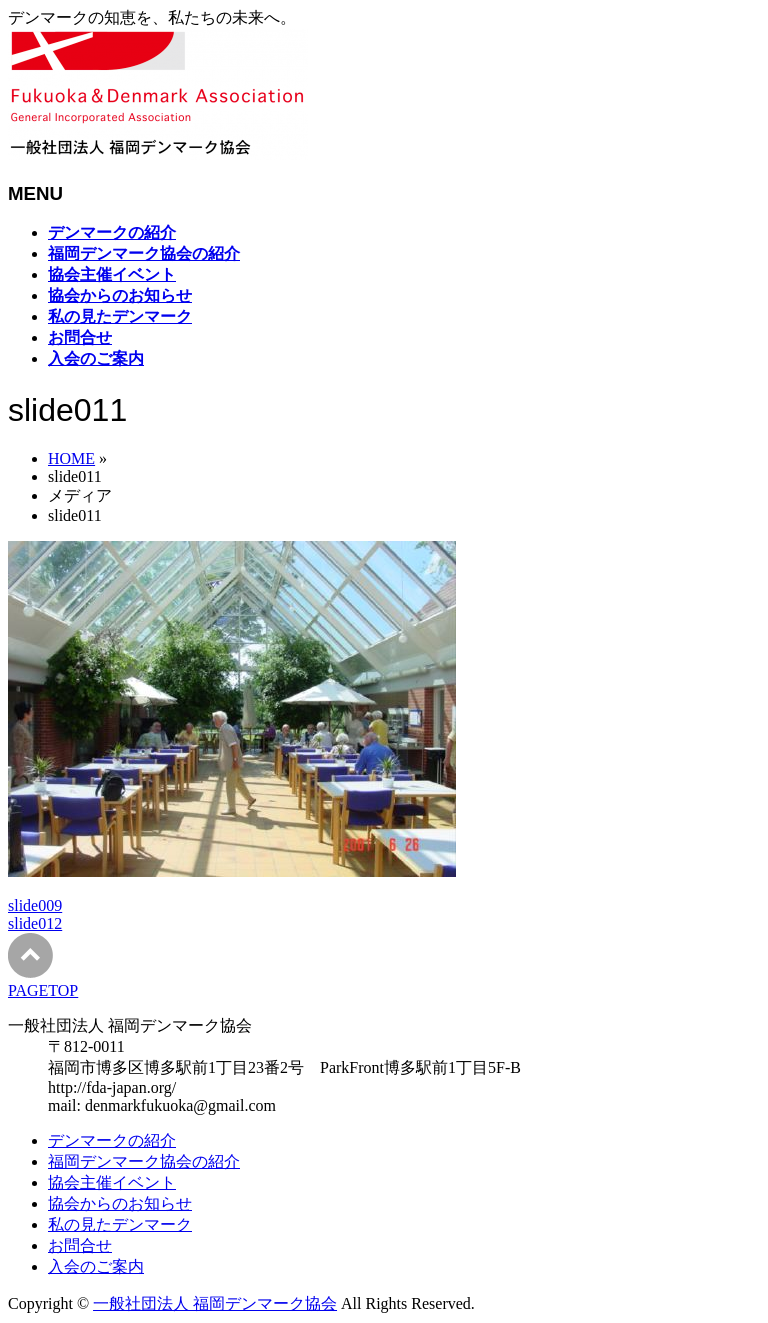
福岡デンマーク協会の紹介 (144, 1161)
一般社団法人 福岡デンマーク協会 (215, 1303)
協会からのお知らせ (120, 1203)
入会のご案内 (96, 1266)
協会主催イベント (112, 1182)
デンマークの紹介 (112, 1140)
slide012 (35, 923)
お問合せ (80, 1245)
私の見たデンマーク (120, 1224)
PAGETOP (43, 990)
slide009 (35, 905)
